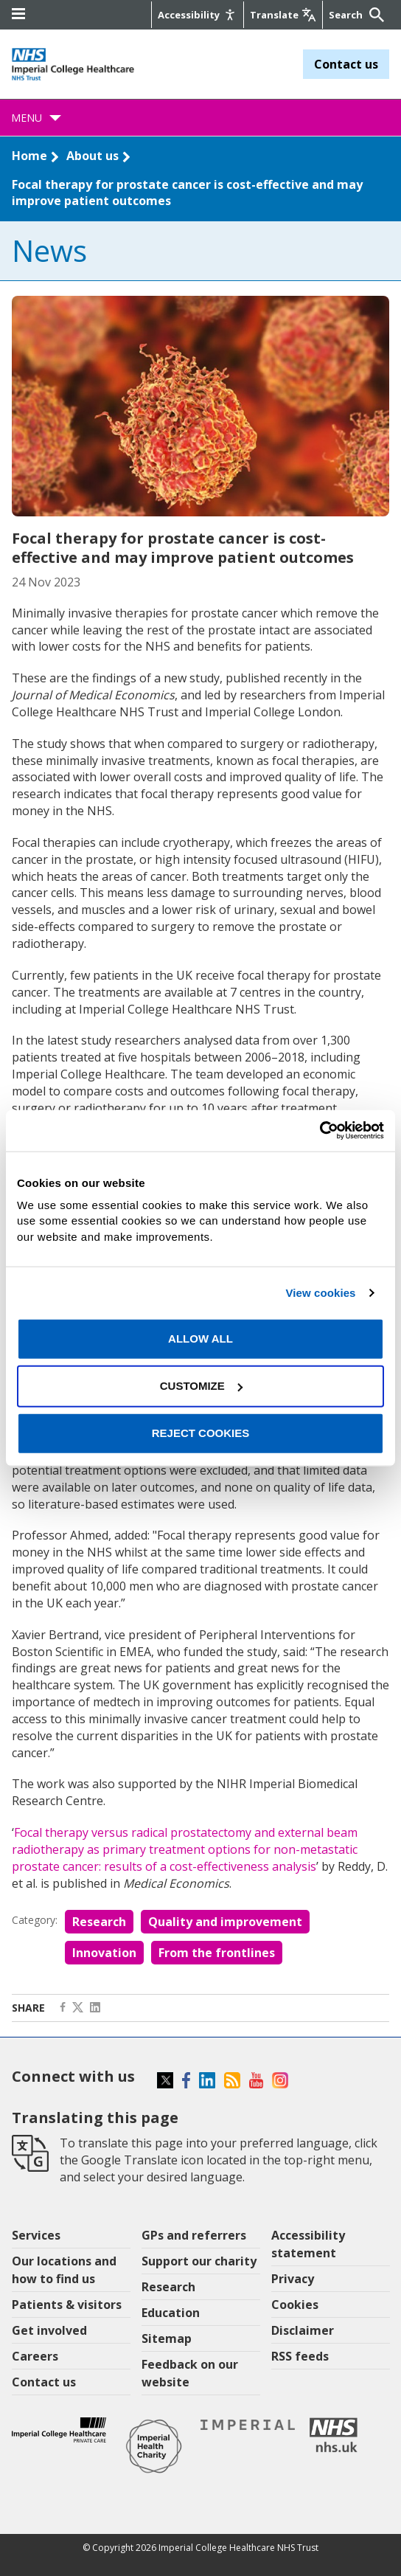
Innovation (104, 1953)
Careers (35, 2356)
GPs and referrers (194, 2235)
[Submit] (374, 15)
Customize (201, 1385)
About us (92, 156)
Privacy (292, 2279)
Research (99, 1922)
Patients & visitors (67, 2304)
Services (36, 2235)
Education (171, 2313)
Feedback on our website (190, 2373)
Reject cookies (201, 1433)
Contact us (346, 64)
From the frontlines (216, 1953)
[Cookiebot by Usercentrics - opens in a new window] (319, 1130)
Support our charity (199, 2261)
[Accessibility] (197, 14)
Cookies (294, 2304)
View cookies (320, 1292)
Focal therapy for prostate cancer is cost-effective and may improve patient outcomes (187, 192)
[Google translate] (283, 15)
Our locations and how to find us (64, 2270)
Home (29, 156)
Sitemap (167, 2338)
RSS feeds (300, 2356)
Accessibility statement (308, 2244)
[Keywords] (347, 14)
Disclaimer (302, 2330)
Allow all (200, 1338)
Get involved (49, 2330)
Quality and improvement (225, 1922)
